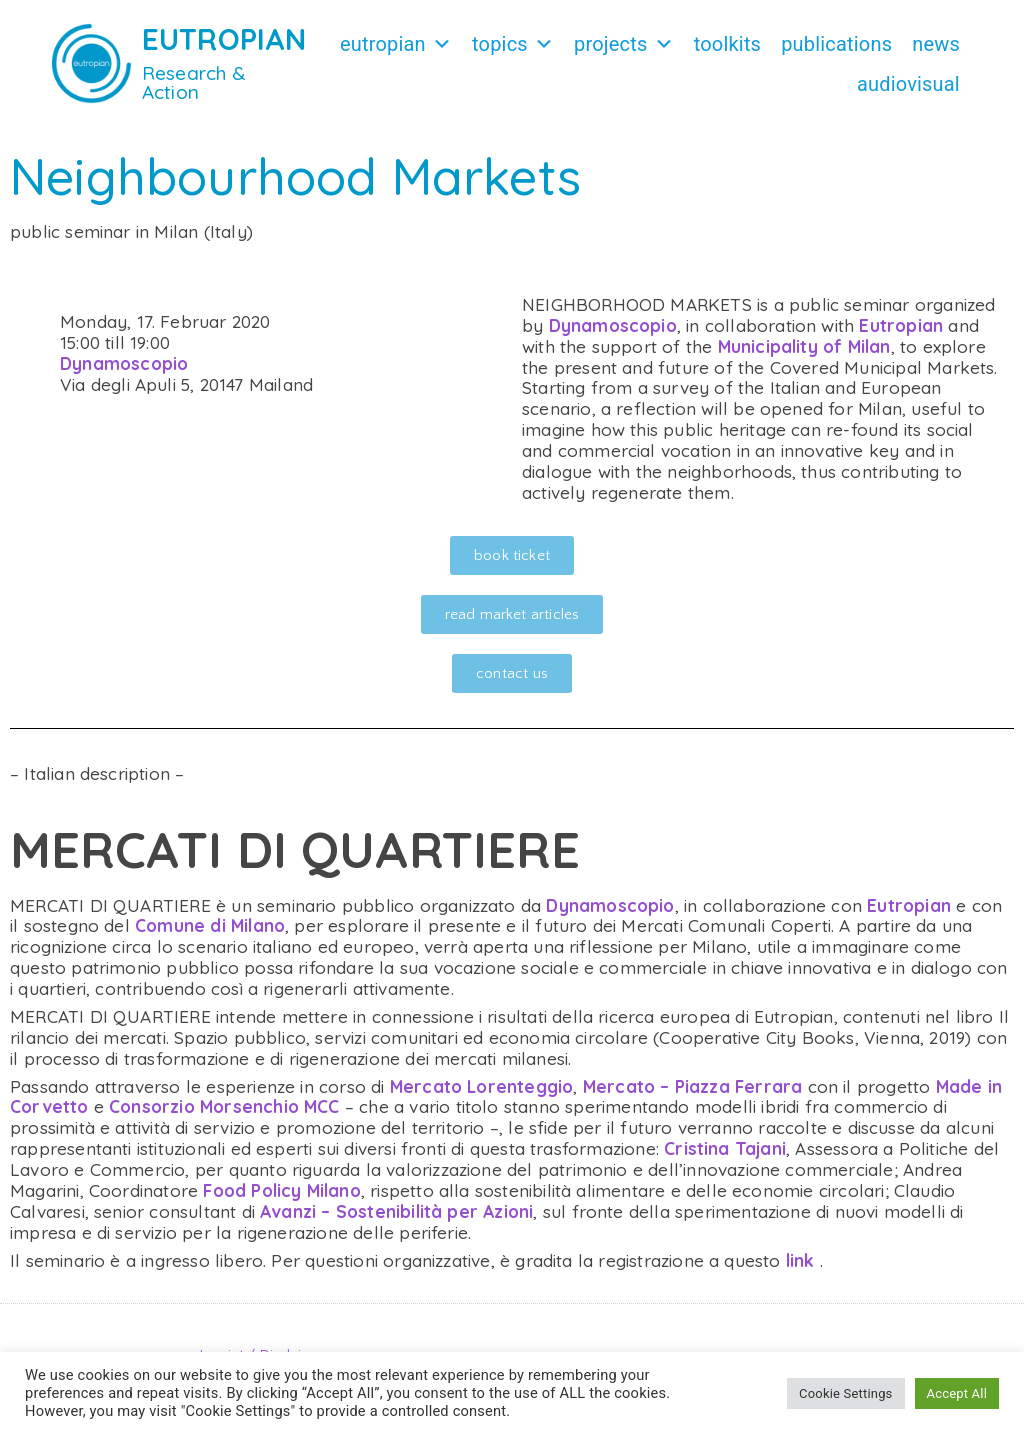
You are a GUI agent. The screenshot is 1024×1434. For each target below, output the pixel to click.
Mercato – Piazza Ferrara (693, 1086)
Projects (624, 44)
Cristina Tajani (725, 1148)
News (936, 44)
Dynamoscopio (124, 363)
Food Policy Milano (281, 1190)
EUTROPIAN (224, 39)
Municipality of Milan (804, 346)
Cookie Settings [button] (845, 1393)
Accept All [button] (957, 1393)
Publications (836, 44)
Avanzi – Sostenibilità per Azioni (396, 1211)
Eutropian (396, 44)
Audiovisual (908, 84)
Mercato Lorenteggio (482, 1086)
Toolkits (727, 44)
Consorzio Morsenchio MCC (224, 1106)
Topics (513, 44)
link (800, 1260)
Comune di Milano (210, 925)
